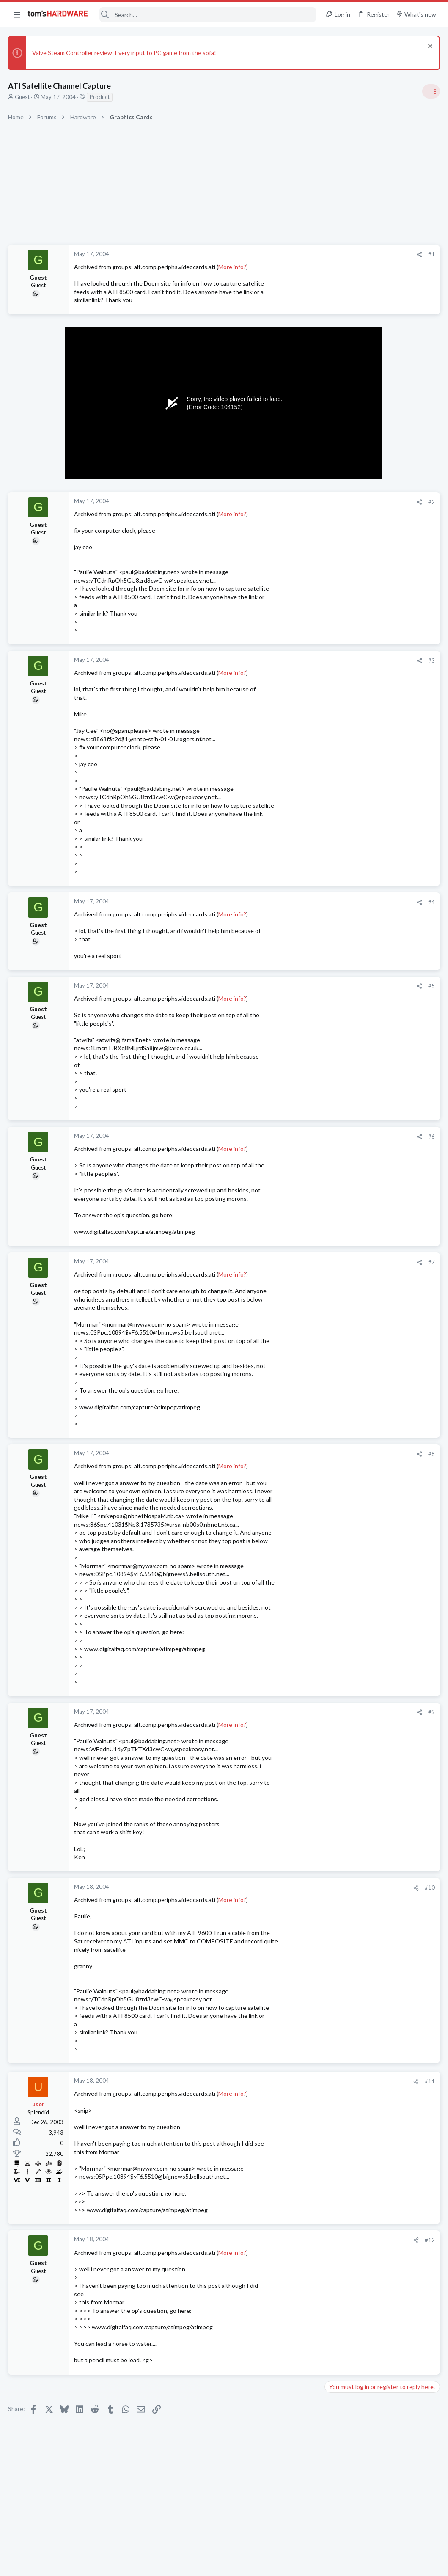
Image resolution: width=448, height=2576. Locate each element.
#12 (294, 2240)
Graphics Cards (347, 977)
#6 (295, 1136)
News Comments (349, 569)
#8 (295, 1453)
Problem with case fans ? (373, 1209)
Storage (337, 1068)
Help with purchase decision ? (380, 1176)
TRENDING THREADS (341, 503)
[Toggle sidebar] (431, 91)
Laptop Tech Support (354, 1159)
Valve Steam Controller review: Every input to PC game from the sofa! (125, 52)
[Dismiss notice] (428, 47)
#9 (295, 1712)
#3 (295, 660)
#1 (295, 254)
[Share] (283, 254)
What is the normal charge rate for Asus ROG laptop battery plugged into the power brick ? (383, 1135)
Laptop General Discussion (361, 1192)
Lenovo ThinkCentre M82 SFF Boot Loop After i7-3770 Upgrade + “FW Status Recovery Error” (381, 1003)
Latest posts (333, 943)
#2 (295, 501)
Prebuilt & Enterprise (353, 1027)
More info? (233, 266)
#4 (295, 902)
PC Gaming (341, 618)
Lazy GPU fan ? (360, 961)
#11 (294, 2081)
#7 (295, 1262)
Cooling (337, 1225)
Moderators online (343, 1246)
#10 (294, 1887)
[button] (16, 14)
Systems (338, 790)
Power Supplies (347, 675)
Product (100, 97)
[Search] (207, 14)
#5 (295, 986)
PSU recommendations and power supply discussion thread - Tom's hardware (380, 644)
